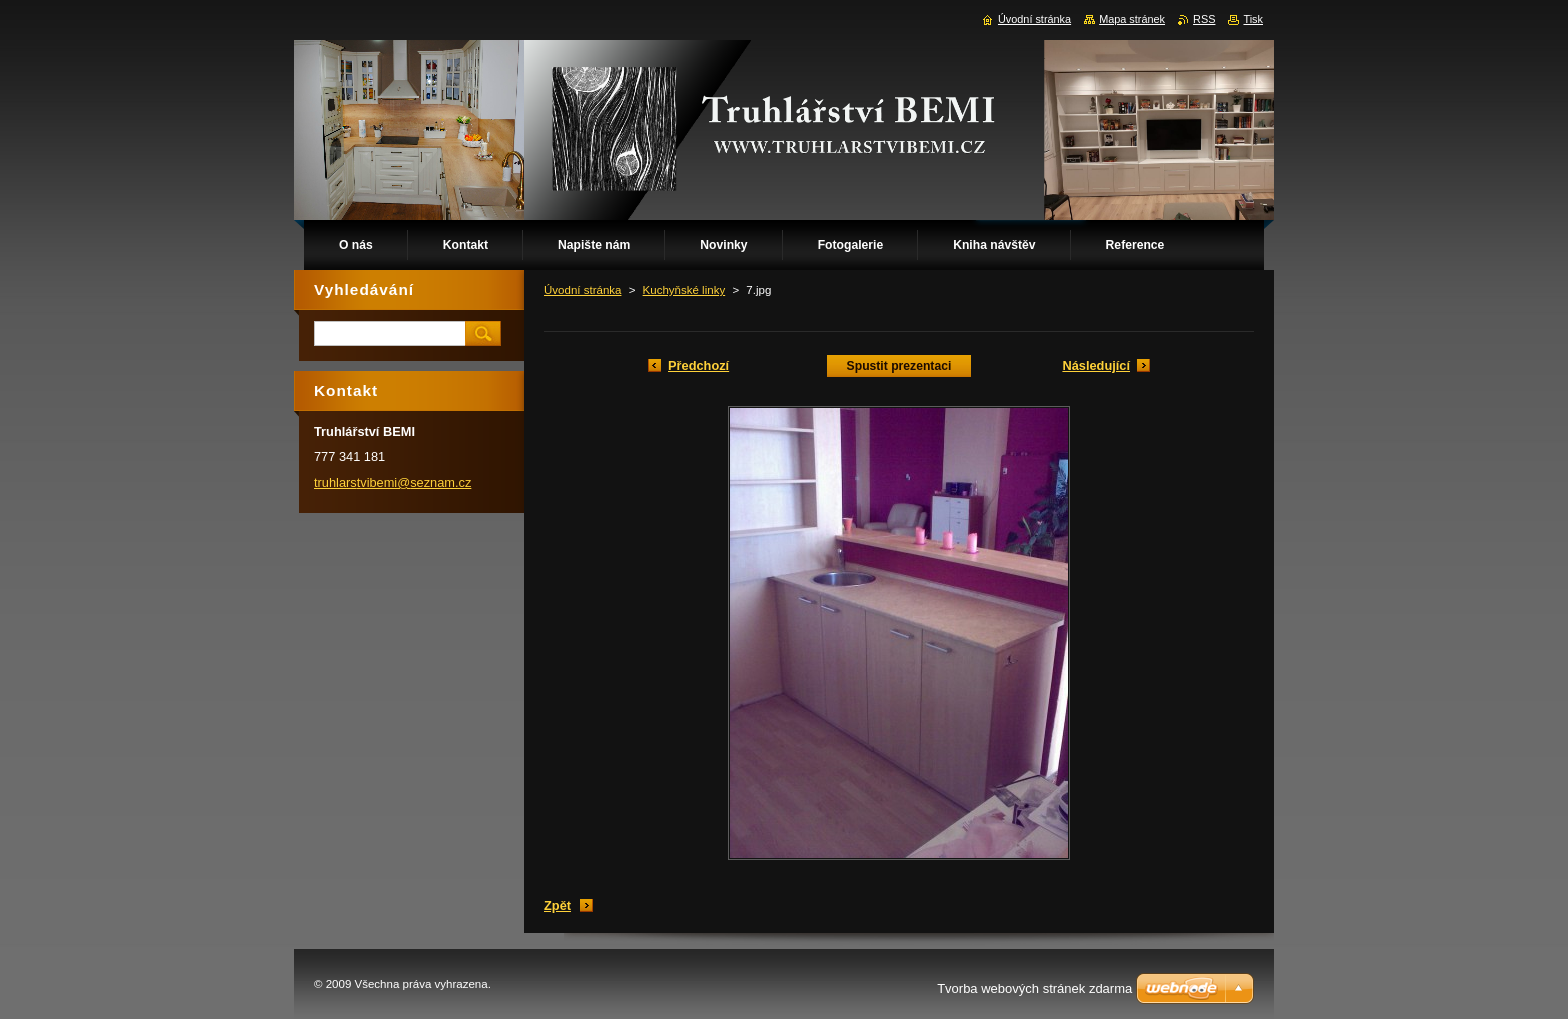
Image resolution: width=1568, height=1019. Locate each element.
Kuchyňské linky (684, 290)
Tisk (1253, 19)
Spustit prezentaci (899, 366)
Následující (1096, 365)
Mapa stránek (1132, 19)
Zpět (557, 905)
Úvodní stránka (582, 290)
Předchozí (698, 365)
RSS (1204, 19)
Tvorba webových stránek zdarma (1034, 988)
